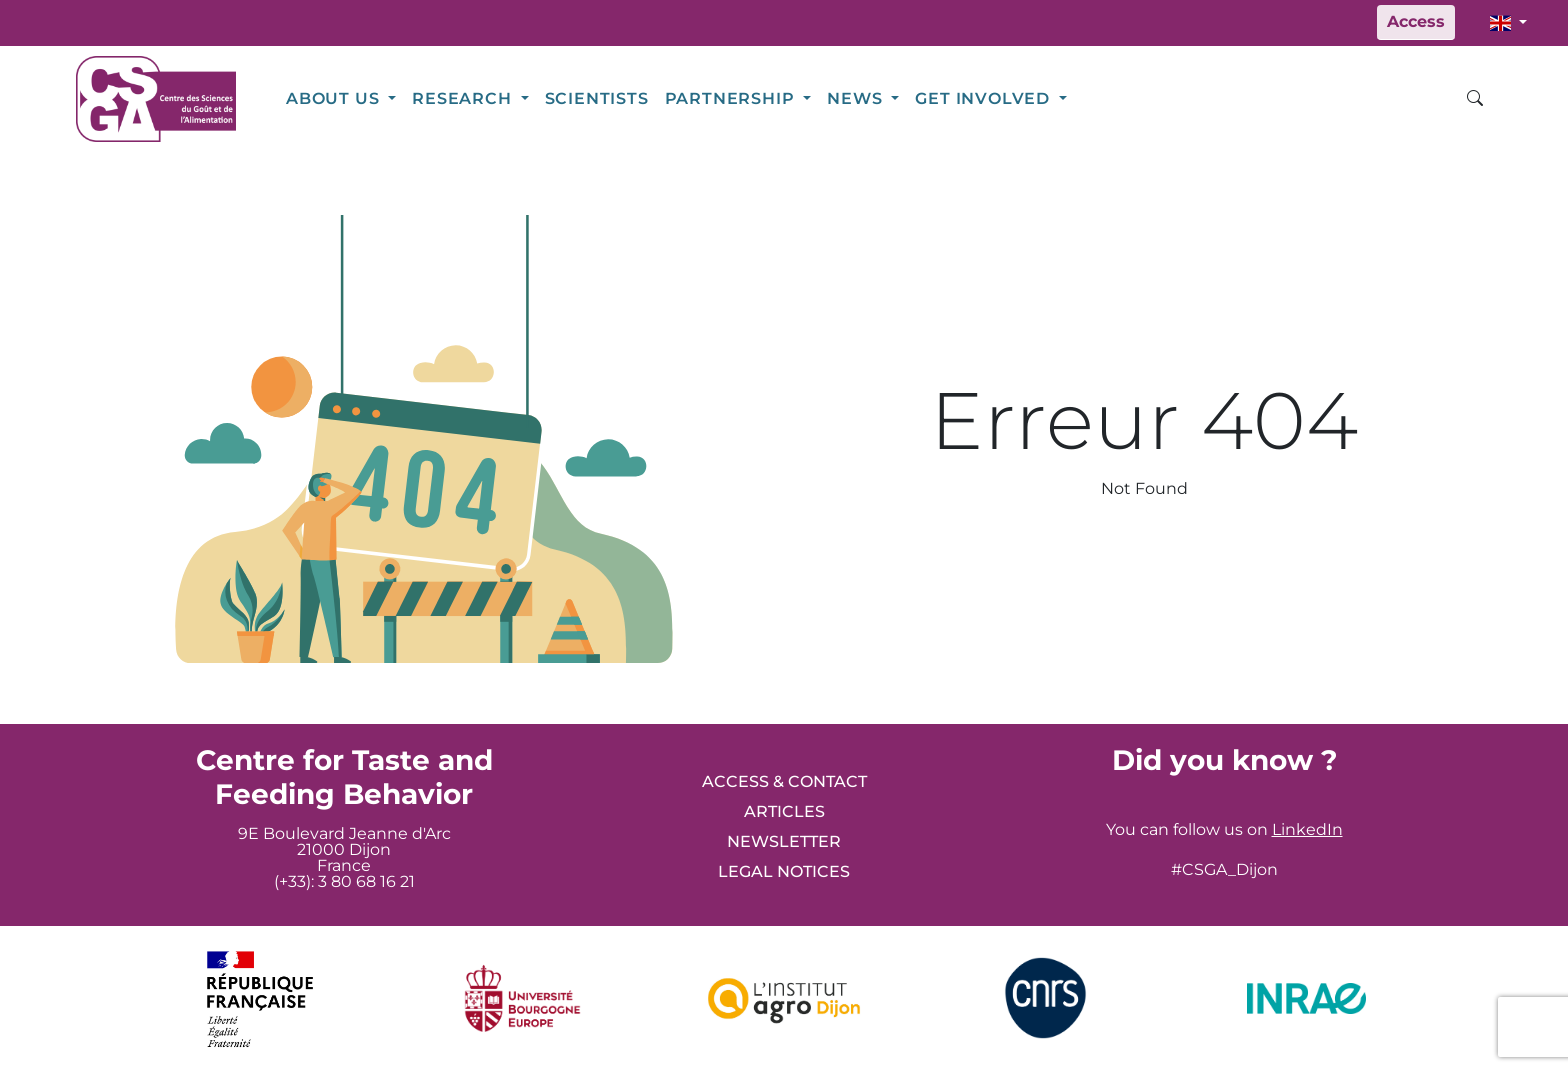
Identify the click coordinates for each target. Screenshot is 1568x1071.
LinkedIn (1307, 829)
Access (1416, 21)
